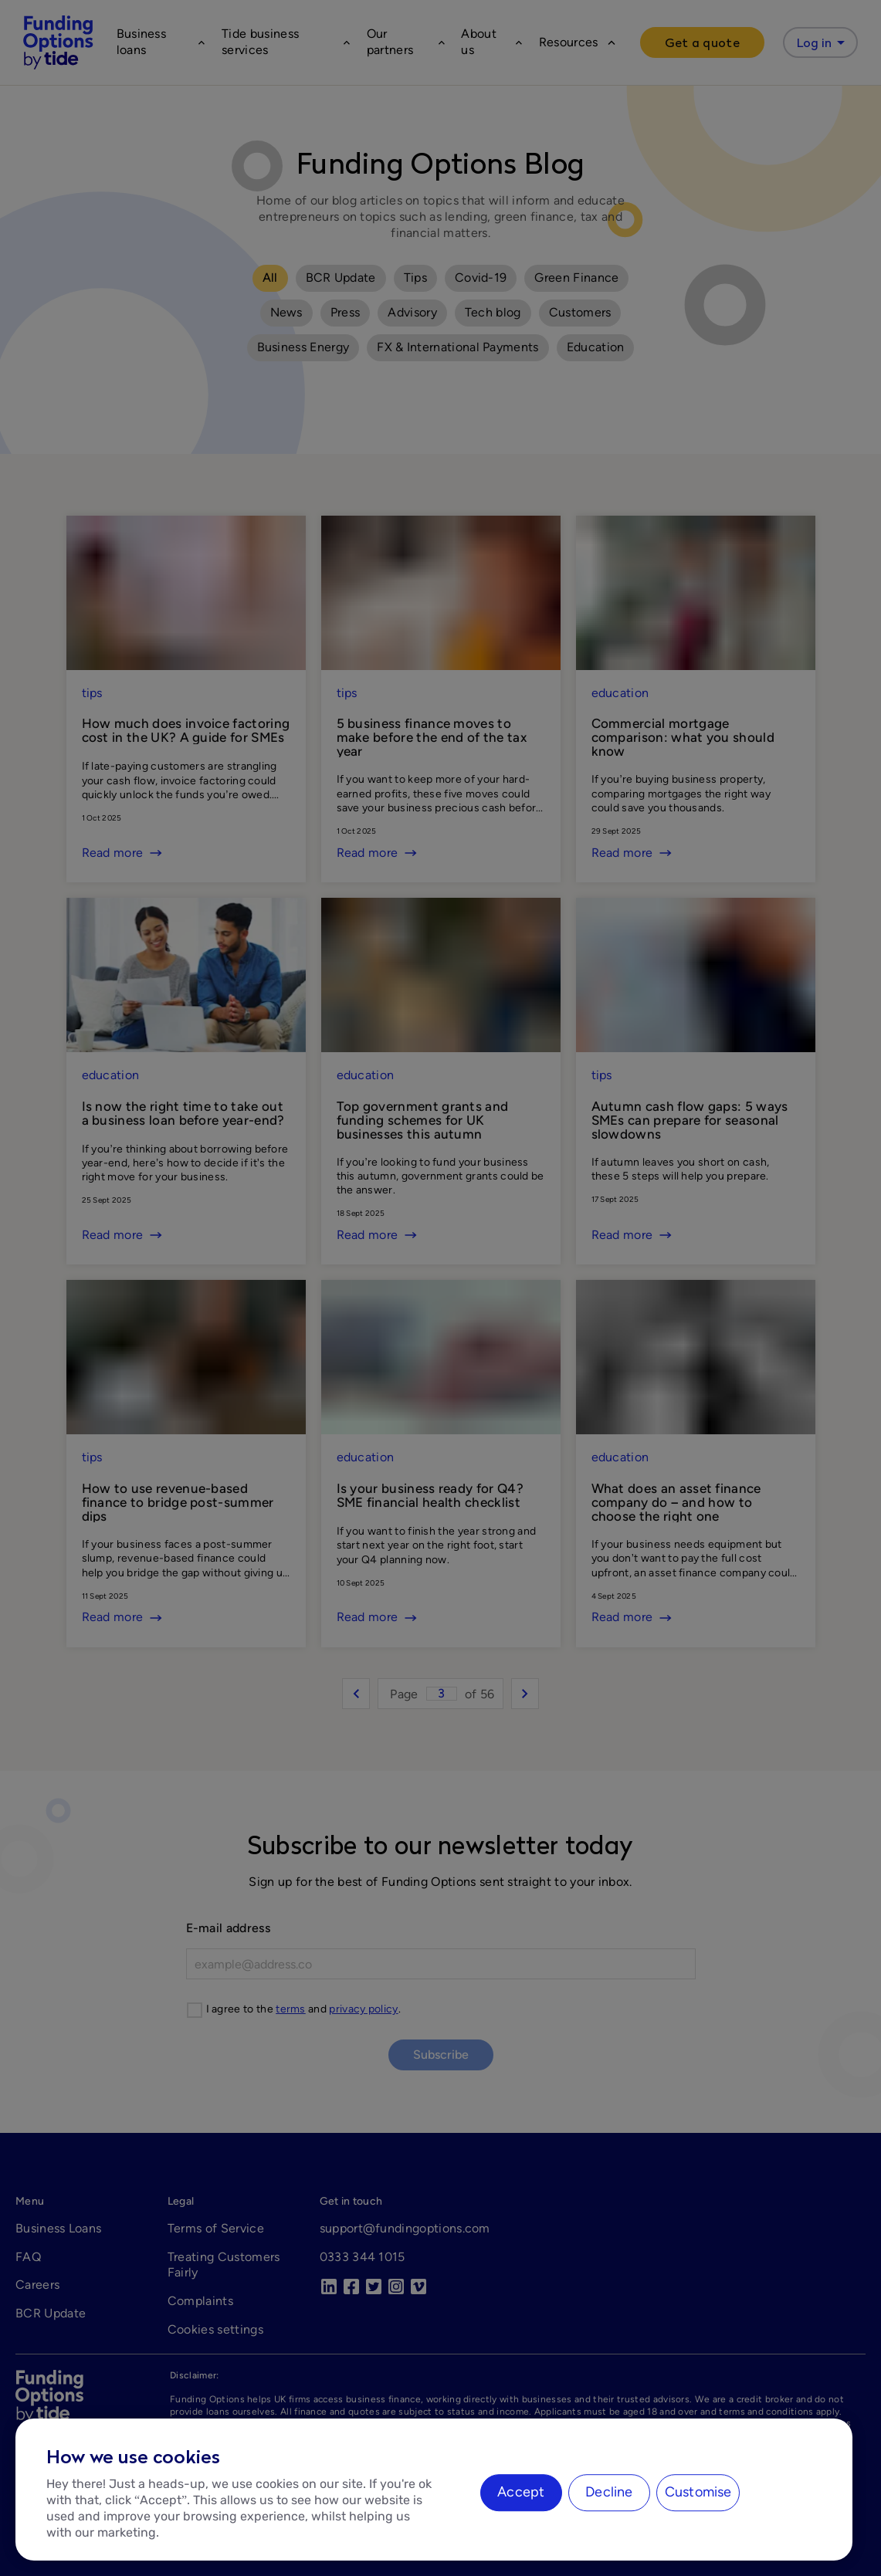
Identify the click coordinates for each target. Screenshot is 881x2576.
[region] (433, 2490)
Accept (520, 2491)
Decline (608, 2491)
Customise (698, 2491)
